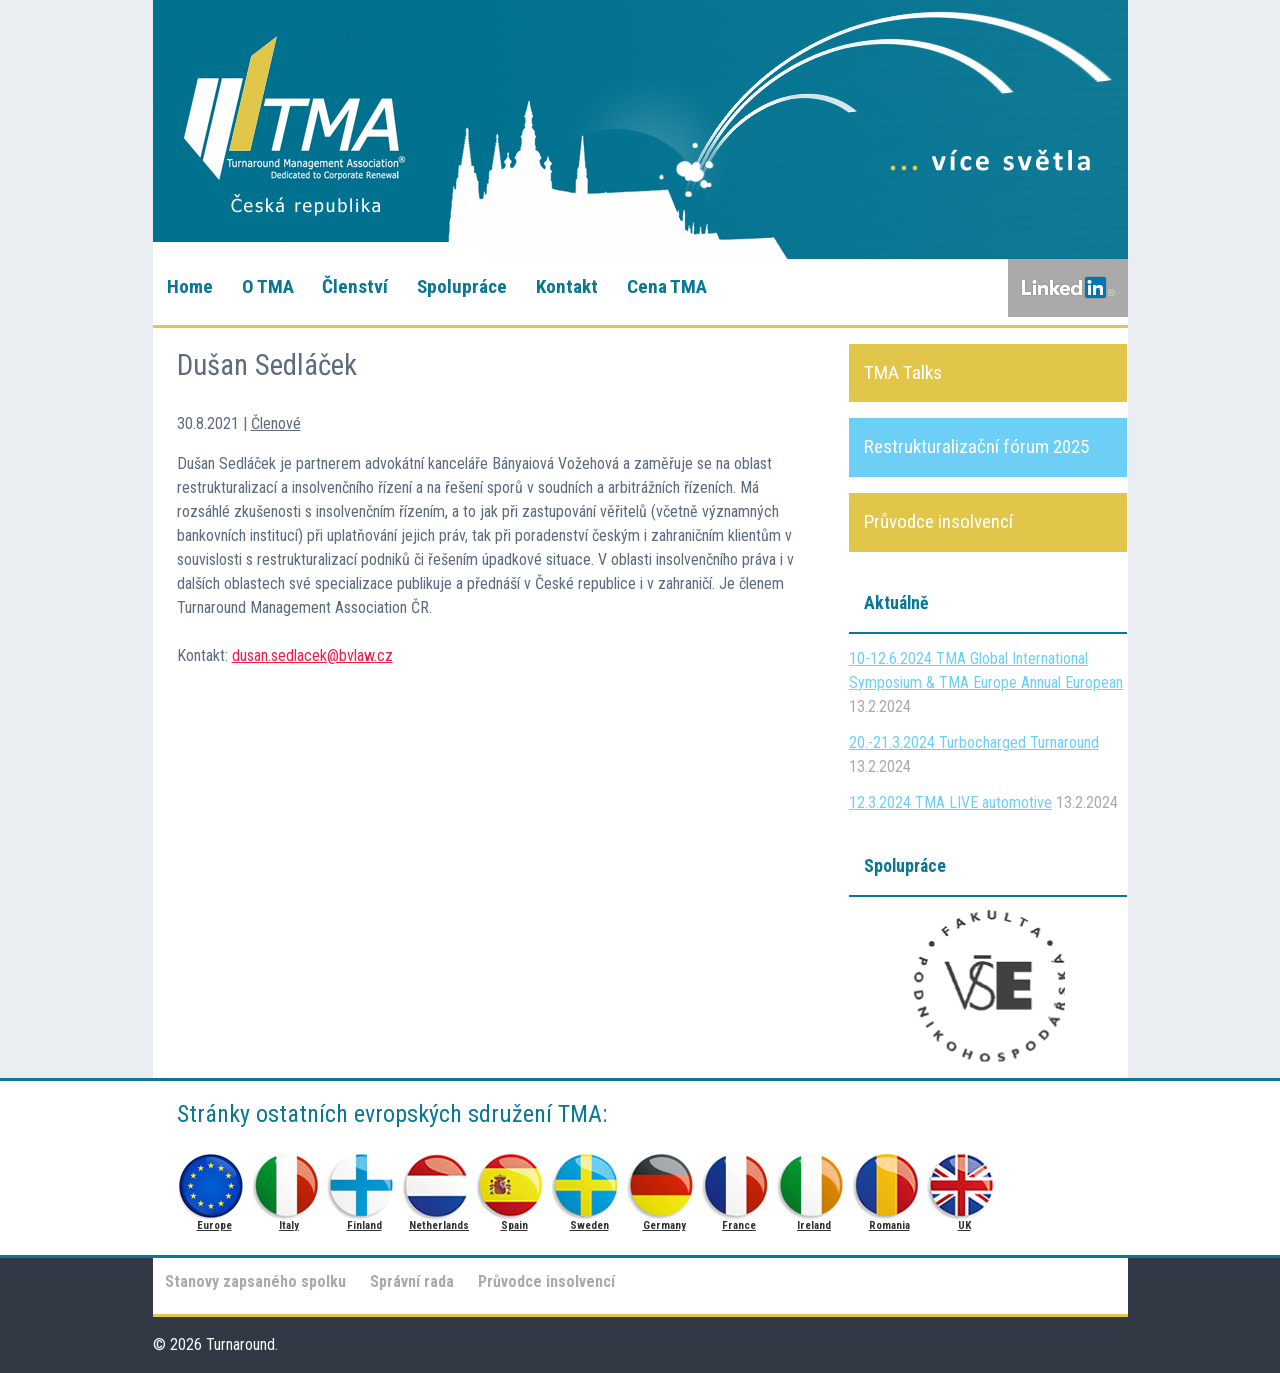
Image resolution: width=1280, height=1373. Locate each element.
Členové (276, 423)
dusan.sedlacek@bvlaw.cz (312, 655)
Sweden (589, 1180)
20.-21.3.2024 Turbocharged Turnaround (974, 742)
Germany (664, 1180)
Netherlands (439, 1180)
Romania (889, 1180)
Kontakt (567, 286)
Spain (514, 1180)
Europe (214, 1180)
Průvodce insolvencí (546, 1281)
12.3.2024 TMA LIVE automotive (950, 802)
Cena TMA (667, 286)
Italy (289, 1180)
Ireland (814, 1180)
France (739, 1180)
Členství (355, 286)
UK (964, 1180)
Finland (364, 1180)
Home (190, 286)
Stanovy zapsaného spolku (255, 1281)
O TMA (268, 286)
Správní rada (412, 1281)
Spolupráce (462, 286)
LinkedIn (1068, 288)
